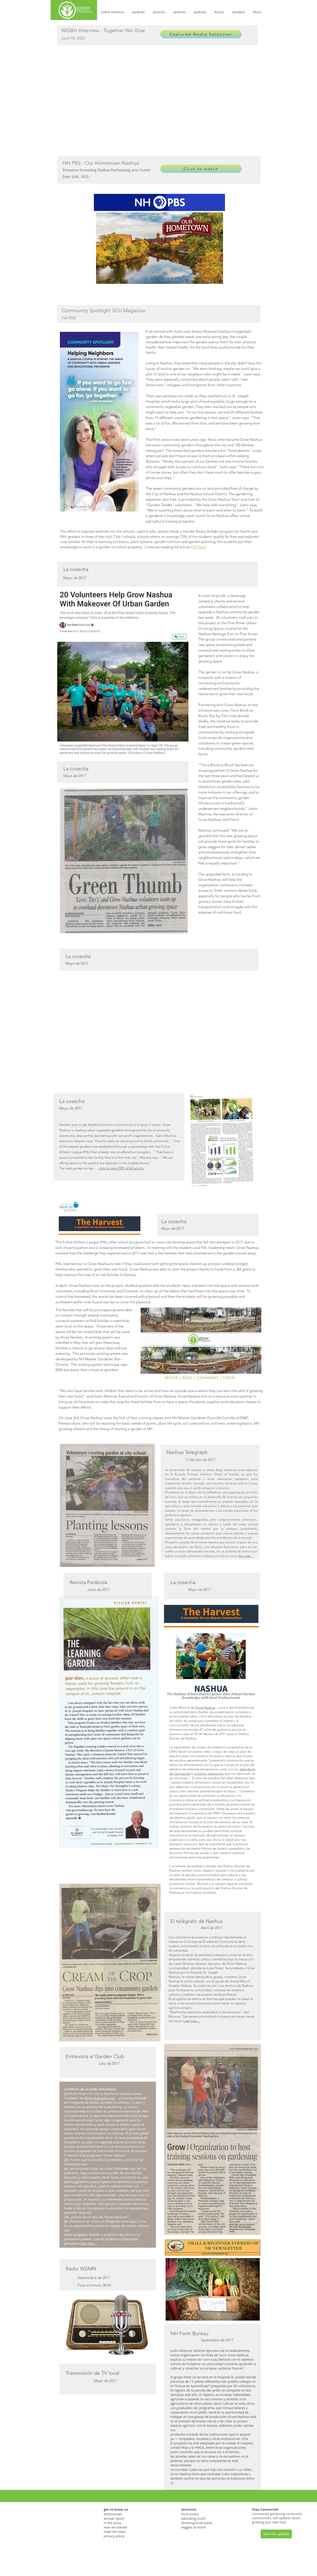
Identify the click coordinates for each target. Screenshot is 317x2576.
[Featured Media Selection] (201, 34)
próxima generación (209, 1773)
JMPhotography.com (99, 2098)
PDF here (198, 547)
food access (190, 2514)
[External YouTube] (108, 2425)
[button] (219, 11)
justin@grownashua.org (40, 2516)
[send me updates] (276, 2534)
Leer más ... (191, 2021)
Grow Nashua (205, 1707)
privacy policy (114, 2536)
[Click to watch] (201, 169)
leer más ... (246, 1556)
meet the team (115, 2531)
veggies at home (193, 2527)
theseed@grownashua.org (40, 2525)
